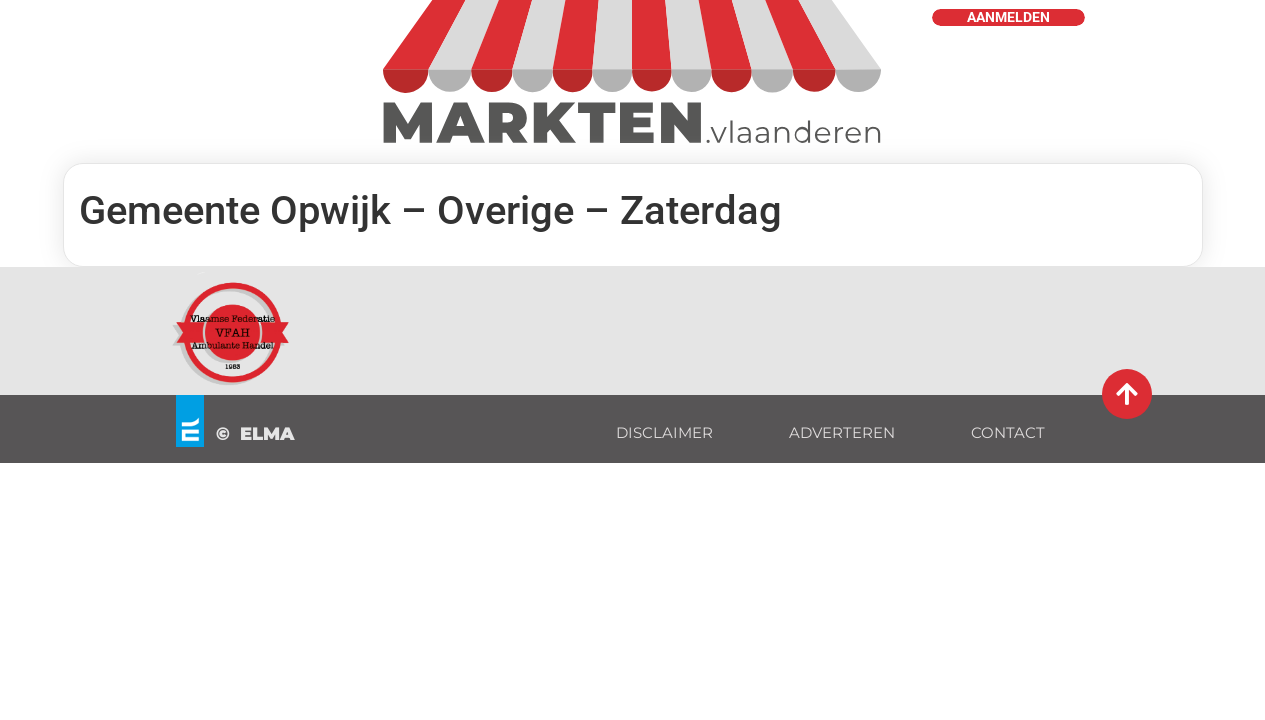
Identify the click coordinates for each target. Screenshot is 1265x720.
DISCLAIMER (664, 432)
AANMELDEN (1008, 17)
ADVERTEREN (842, 432)
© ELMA (255, 434)
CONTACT (1008, 432)
